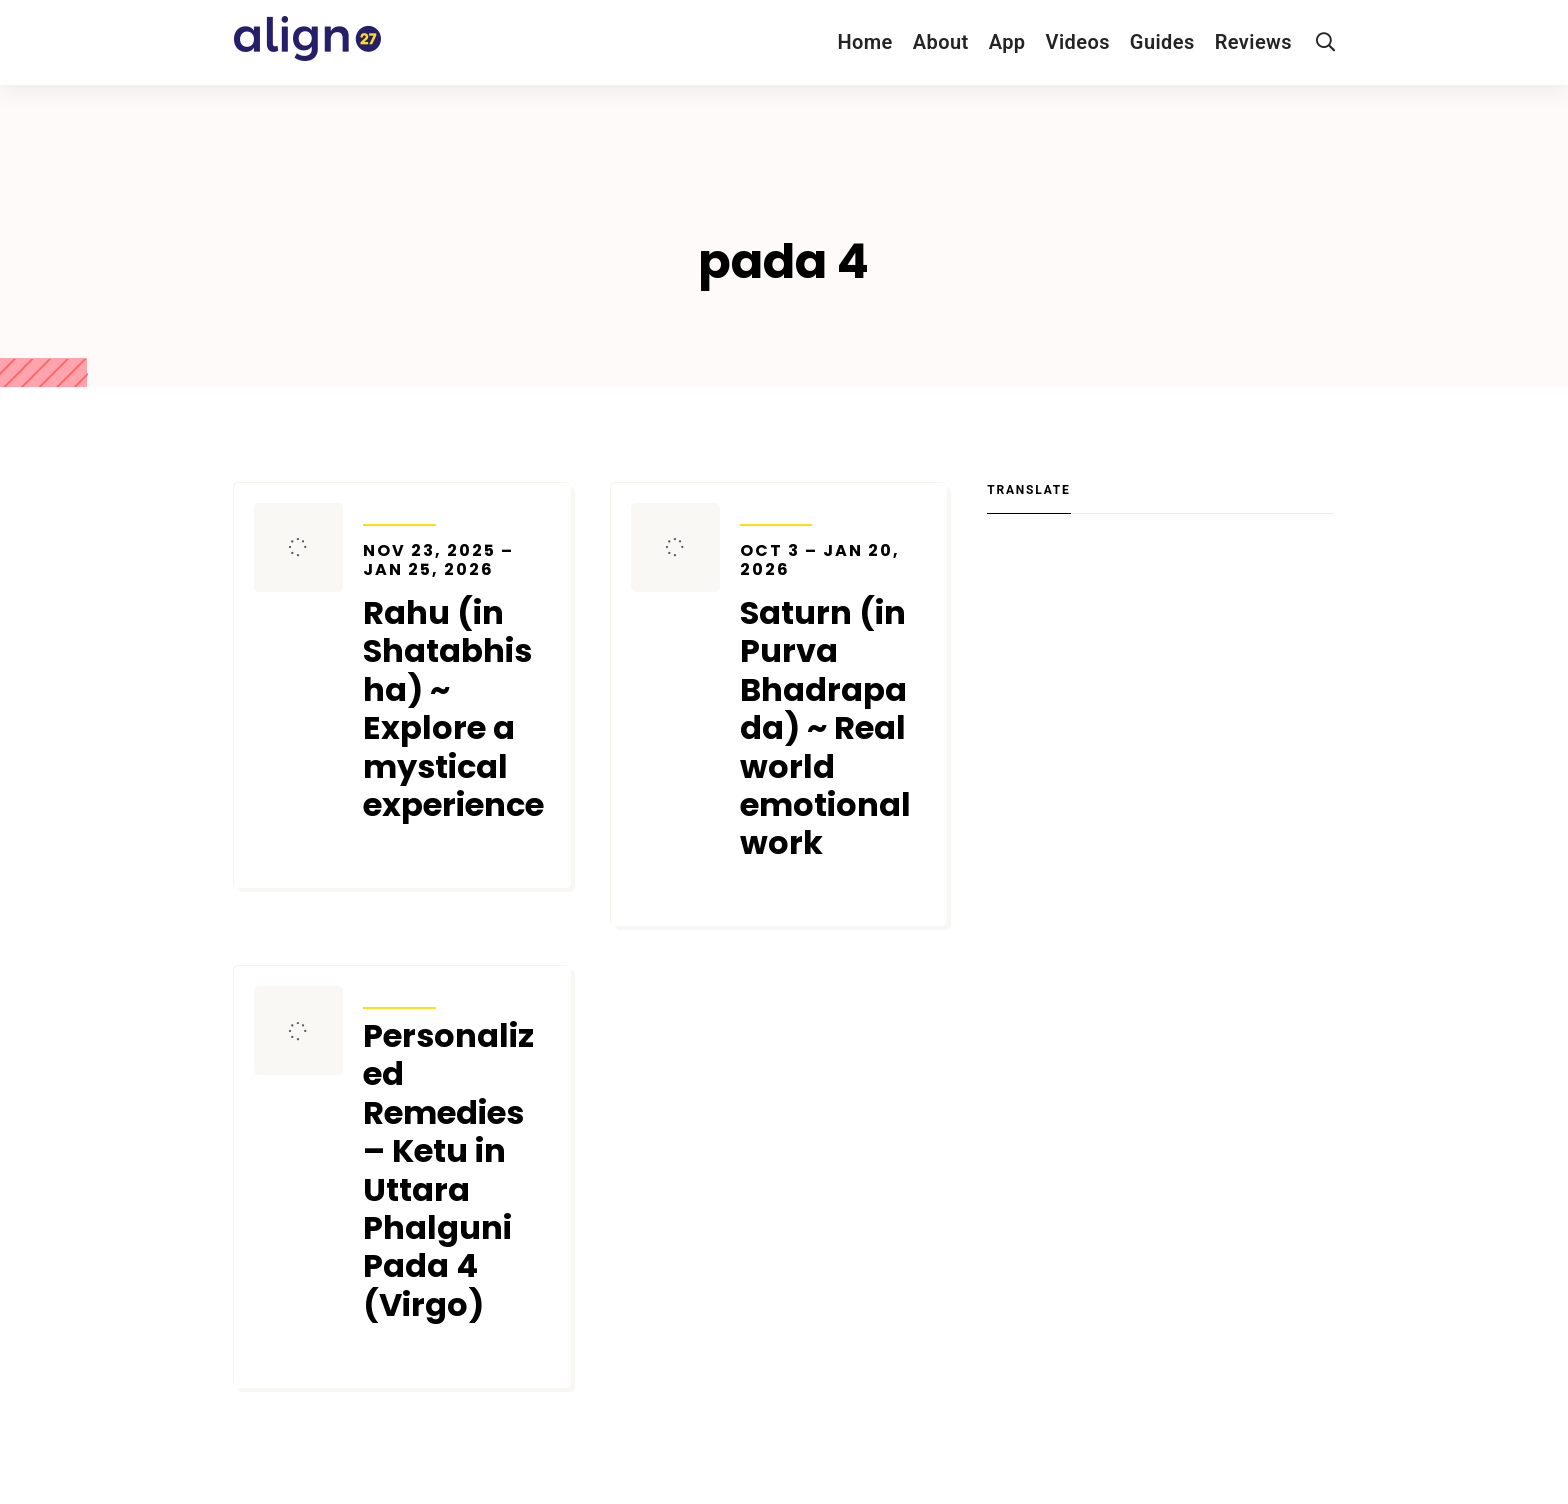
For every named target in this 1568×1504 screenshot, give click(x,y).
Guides (1162, 42)
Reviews (1253, 42)
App (1007, 42)
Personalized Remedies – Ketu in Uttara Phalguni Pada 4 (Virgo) (448, 1170)
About (941, 42)
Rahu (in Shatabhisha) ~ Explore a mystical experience (457, 683)
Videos (1078, 42)
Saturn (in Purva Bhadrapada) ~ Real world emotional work (834, 702)
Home (864, 42)
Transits (399, 512)
